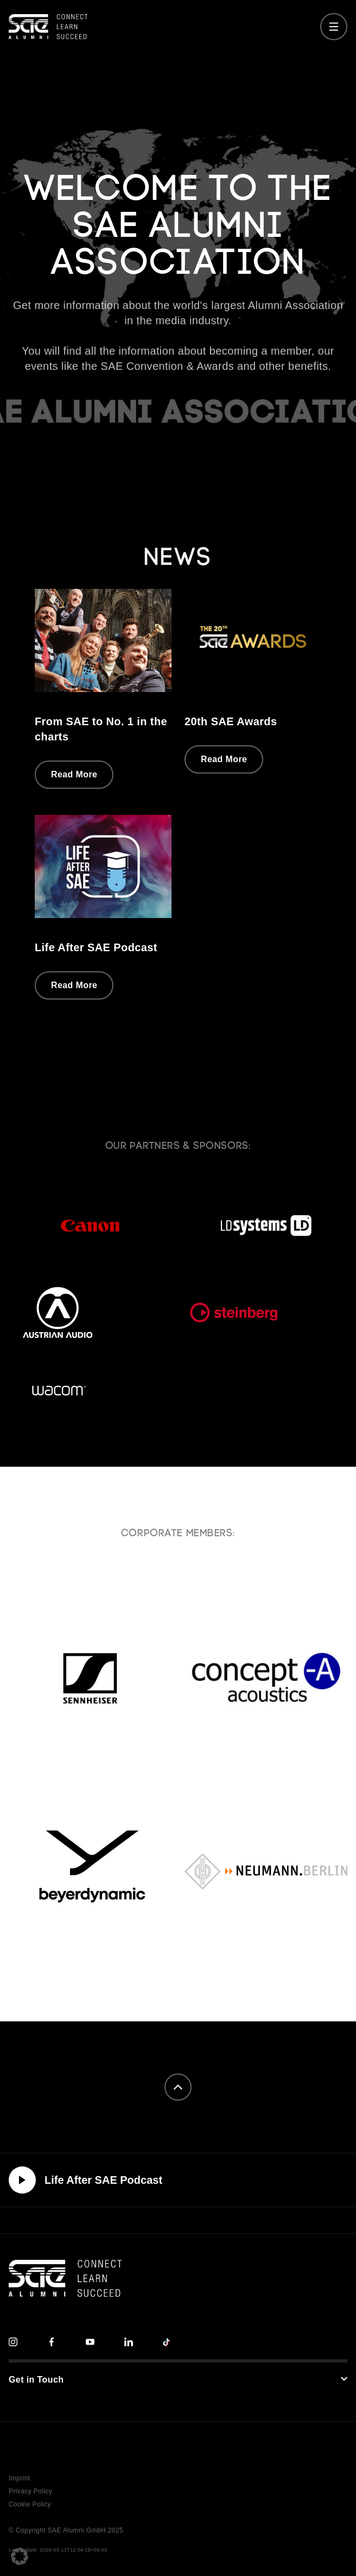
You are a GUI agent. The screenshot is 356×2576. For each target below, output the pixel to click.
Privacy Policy (30, 2491)
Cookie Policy (30, 2504)
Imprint (19, 2478)
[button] (19, 2556)
